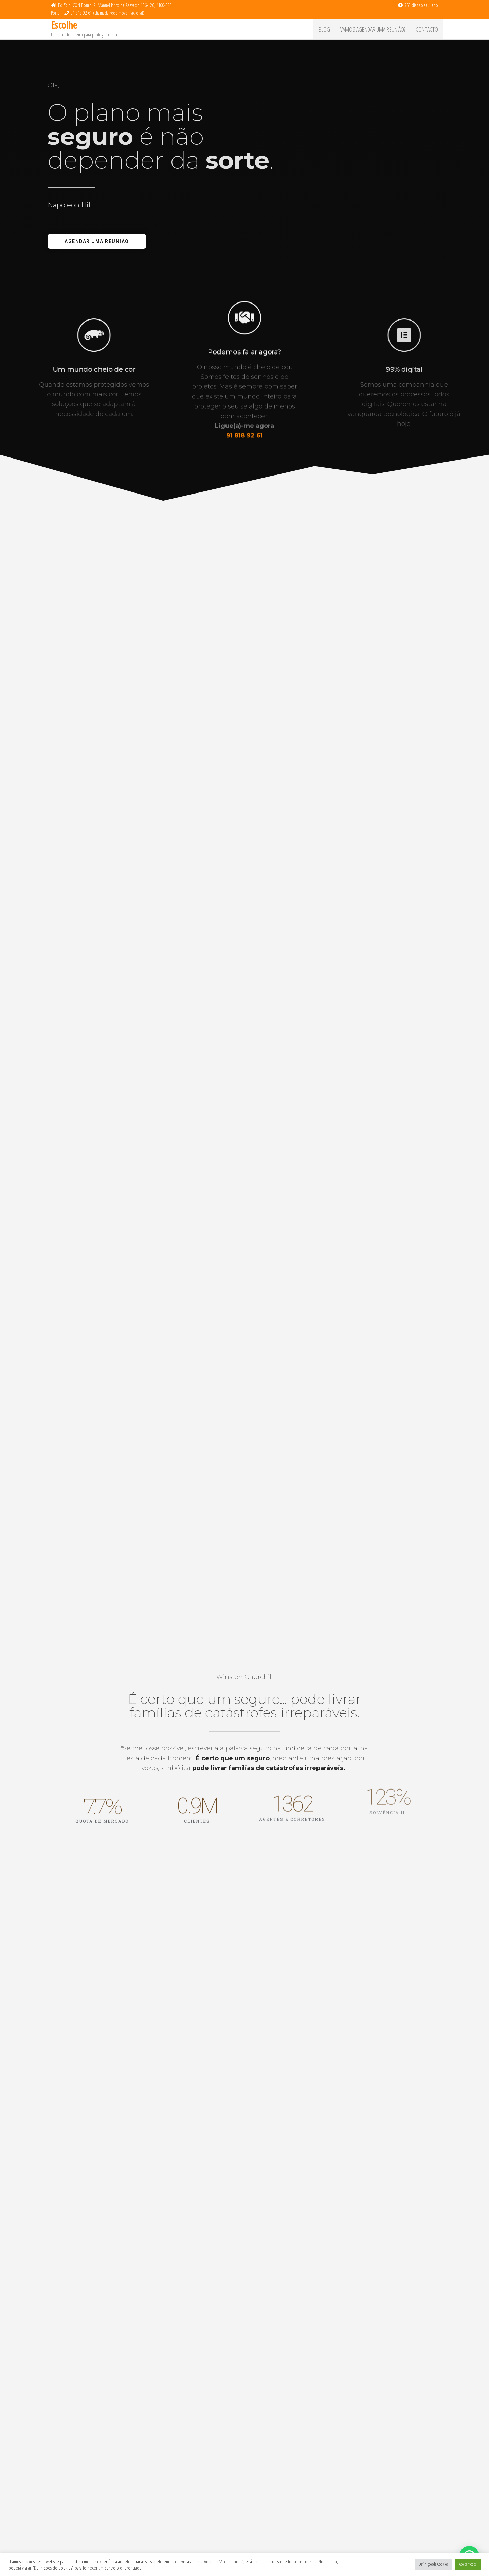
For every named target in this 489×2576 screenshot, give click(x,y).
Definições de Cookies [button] (433, 2564)
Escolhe (64, 24)
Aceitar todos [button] (467, 2564)
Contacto (427, 29)
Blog (324, 29)
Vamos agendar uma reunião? (372, 29)
